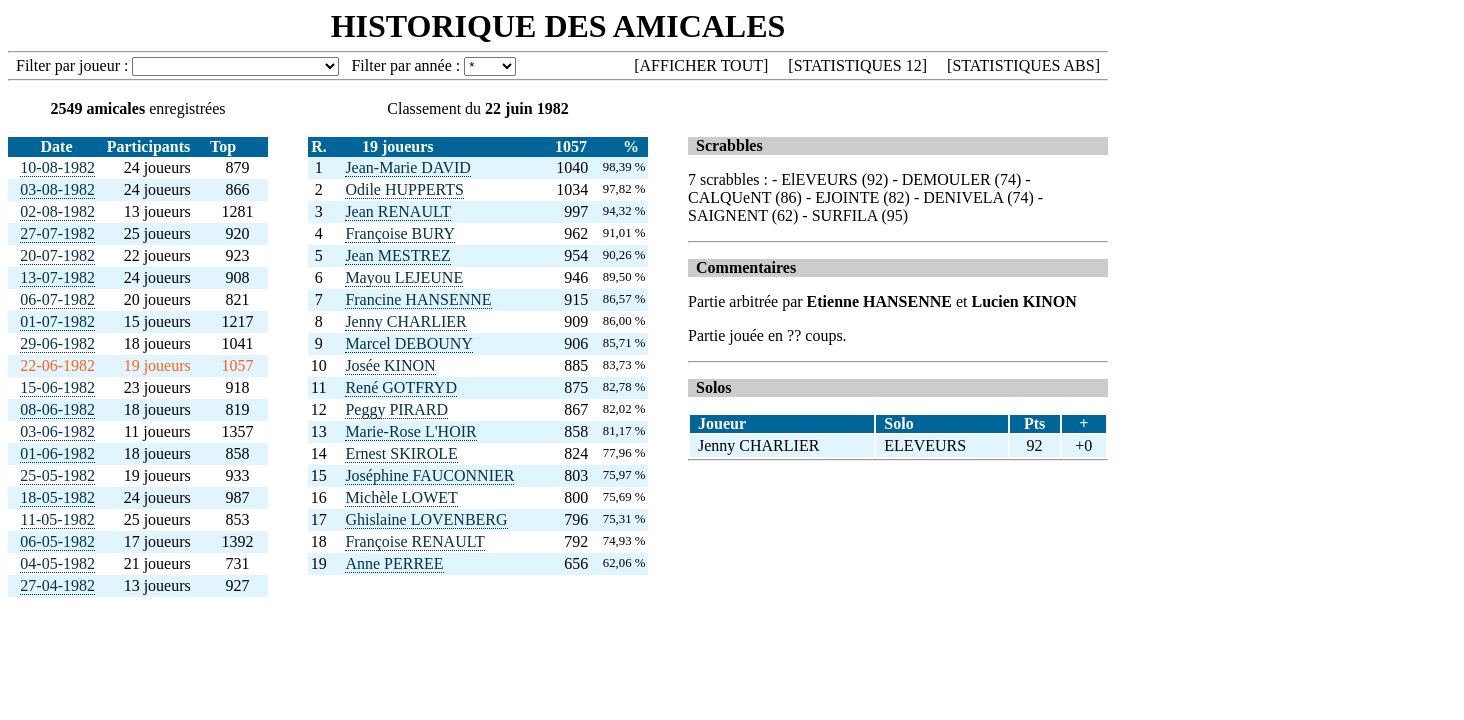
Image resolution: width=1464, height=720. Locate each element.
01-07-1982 (57, 321)
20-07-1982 (57, 255)
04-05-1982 (57, 563)
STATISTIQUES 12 (858, 65)
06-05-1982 (57, 541)
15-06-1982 (57, 387)
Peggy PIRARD (396, 409)
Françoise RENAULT (414, 541)
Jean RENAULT (398, 211)
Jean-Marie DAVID (407, 167)
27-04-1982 (57, 585)
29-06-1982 (57, 343)
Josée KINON (390, 365)
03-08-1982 (57, 189)
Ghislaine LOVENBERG (426, 519)
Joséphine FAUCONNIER (429, 475)
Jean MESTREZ (397, 255)
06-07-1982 (57, 299)
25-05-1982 (57, 475)
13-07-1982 (57, 277)
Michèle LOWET (401, 497)
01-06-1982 (57, 453)
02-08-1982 (57, 211)
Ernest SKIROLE (401, 453)
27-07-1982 (57, 233)
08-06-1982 (57, 409)
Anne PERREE (394, 563)
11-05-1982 (58, 519)
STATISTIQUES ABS (1023, 65)
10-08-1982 (57, 167)
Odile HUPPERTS (404, 189)
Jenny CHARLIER (405, 321)
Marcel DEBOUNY (409, 343)
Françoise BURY (400, 233)
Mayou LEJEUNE (404, 277)
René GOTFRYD (401, 387)
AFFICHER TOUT (701, 65)
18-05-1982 (57, 497)
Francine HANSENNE (418, 299)
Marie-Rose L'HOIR (410, 431)
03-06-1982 (57, 431)
